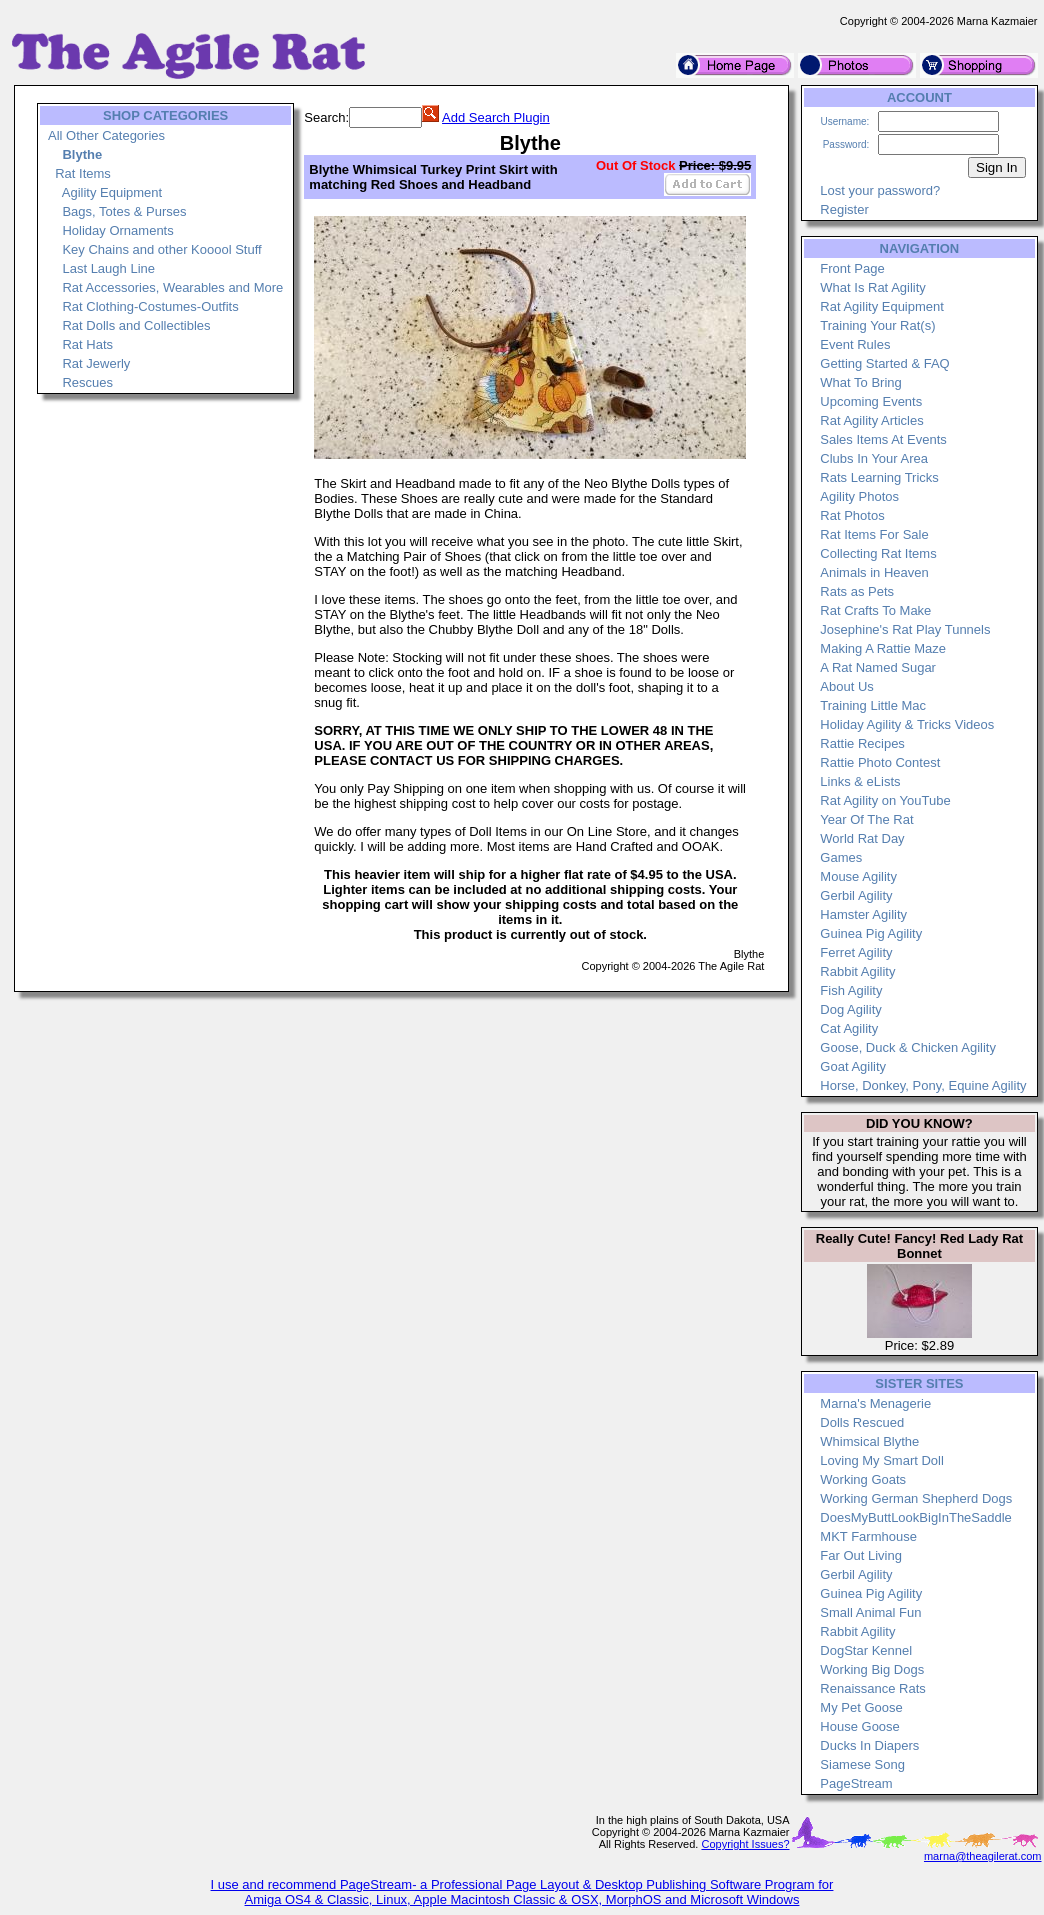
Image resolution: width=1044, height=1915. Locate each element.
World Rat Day (862, 838)
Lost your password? (880, 190)
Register (844, 209)
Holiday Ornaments (117, 230)
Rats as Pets (857, 591)
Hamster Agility (863, 914)
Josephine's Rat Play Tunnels (905, 629)
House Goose (860, 1726)
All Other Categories (106, 135)
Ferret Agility (856, 952)
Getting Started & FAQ (884, 363)
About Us (846, 686)
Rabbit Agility (857, 971)
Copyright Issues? (745, 1844)
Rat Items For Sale (874, 534)
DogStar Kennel (866, 1650)
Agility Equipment (112, 192)
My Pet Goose (861, 1707)
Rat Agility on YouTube (885, 800)
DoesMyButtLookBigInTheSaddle (916, 1517)
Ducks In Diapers (869, 1745)
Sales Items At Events (883, 439)
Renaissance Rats (873, 1688)
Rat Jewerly (96, 363)
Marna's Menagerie (875, 1403)
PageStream (856, 1783)
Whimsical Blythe (869, 1441)
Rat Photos (852, 515)
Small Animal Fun (870, 1612)
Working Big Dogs (872, 1669)
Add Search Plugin (496, 117)
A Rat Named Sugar (878, 667)
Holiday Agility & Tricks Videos (907, 724)
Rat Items (83, 173)
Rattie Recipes (862, 743)
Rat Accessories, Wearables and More (172, 287)
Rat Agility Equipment (882, 306)
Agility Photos (859, 496)
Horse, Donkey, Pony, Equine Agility (923, 1085)
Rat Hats (87, 344)
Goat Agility (853, 1066)
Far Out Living (861, 1555)
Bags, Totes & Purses (124, 211)
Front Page (852, 268)
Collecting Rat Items (878, 553)
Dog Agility (850, 1009)
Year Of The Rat (866, 819)
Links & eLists (860, 781)
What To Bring (860, 382)
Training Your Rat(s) (877, 325)
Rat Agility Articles (871, 420)
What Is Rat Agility (872, 287)
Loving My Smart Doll (882, 1460)
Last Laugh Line (108, 268)
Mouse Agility (858, 876)
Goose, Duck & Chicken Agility (908, 1047)
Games (841, 857)
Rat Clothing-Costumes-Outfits (150, 306)
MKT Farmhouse (868, 1536)
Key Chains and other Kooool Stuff (161, 249)
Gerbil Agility (856, 895)
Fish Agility (851, 990)
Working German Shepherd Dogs (916, 1498)
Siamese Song (862, 1764)
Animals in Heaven (874, 572)
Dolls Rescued (862, 1422)
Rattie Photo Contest (880, 762)
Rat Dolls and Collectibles (136, 325)
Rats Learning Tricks (879, 477)
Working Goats (863, 1479)
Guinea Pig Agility (871, 933)
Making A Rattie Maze (883, 648)
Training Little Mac (873, 705)
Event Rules (855, 344)
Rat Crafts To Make (875, 610)
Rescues (87, 382)
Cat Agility (849, 1028)
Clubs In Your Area (874, 458)
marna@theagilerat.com (983, 1856)
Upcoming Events (871, 401)
